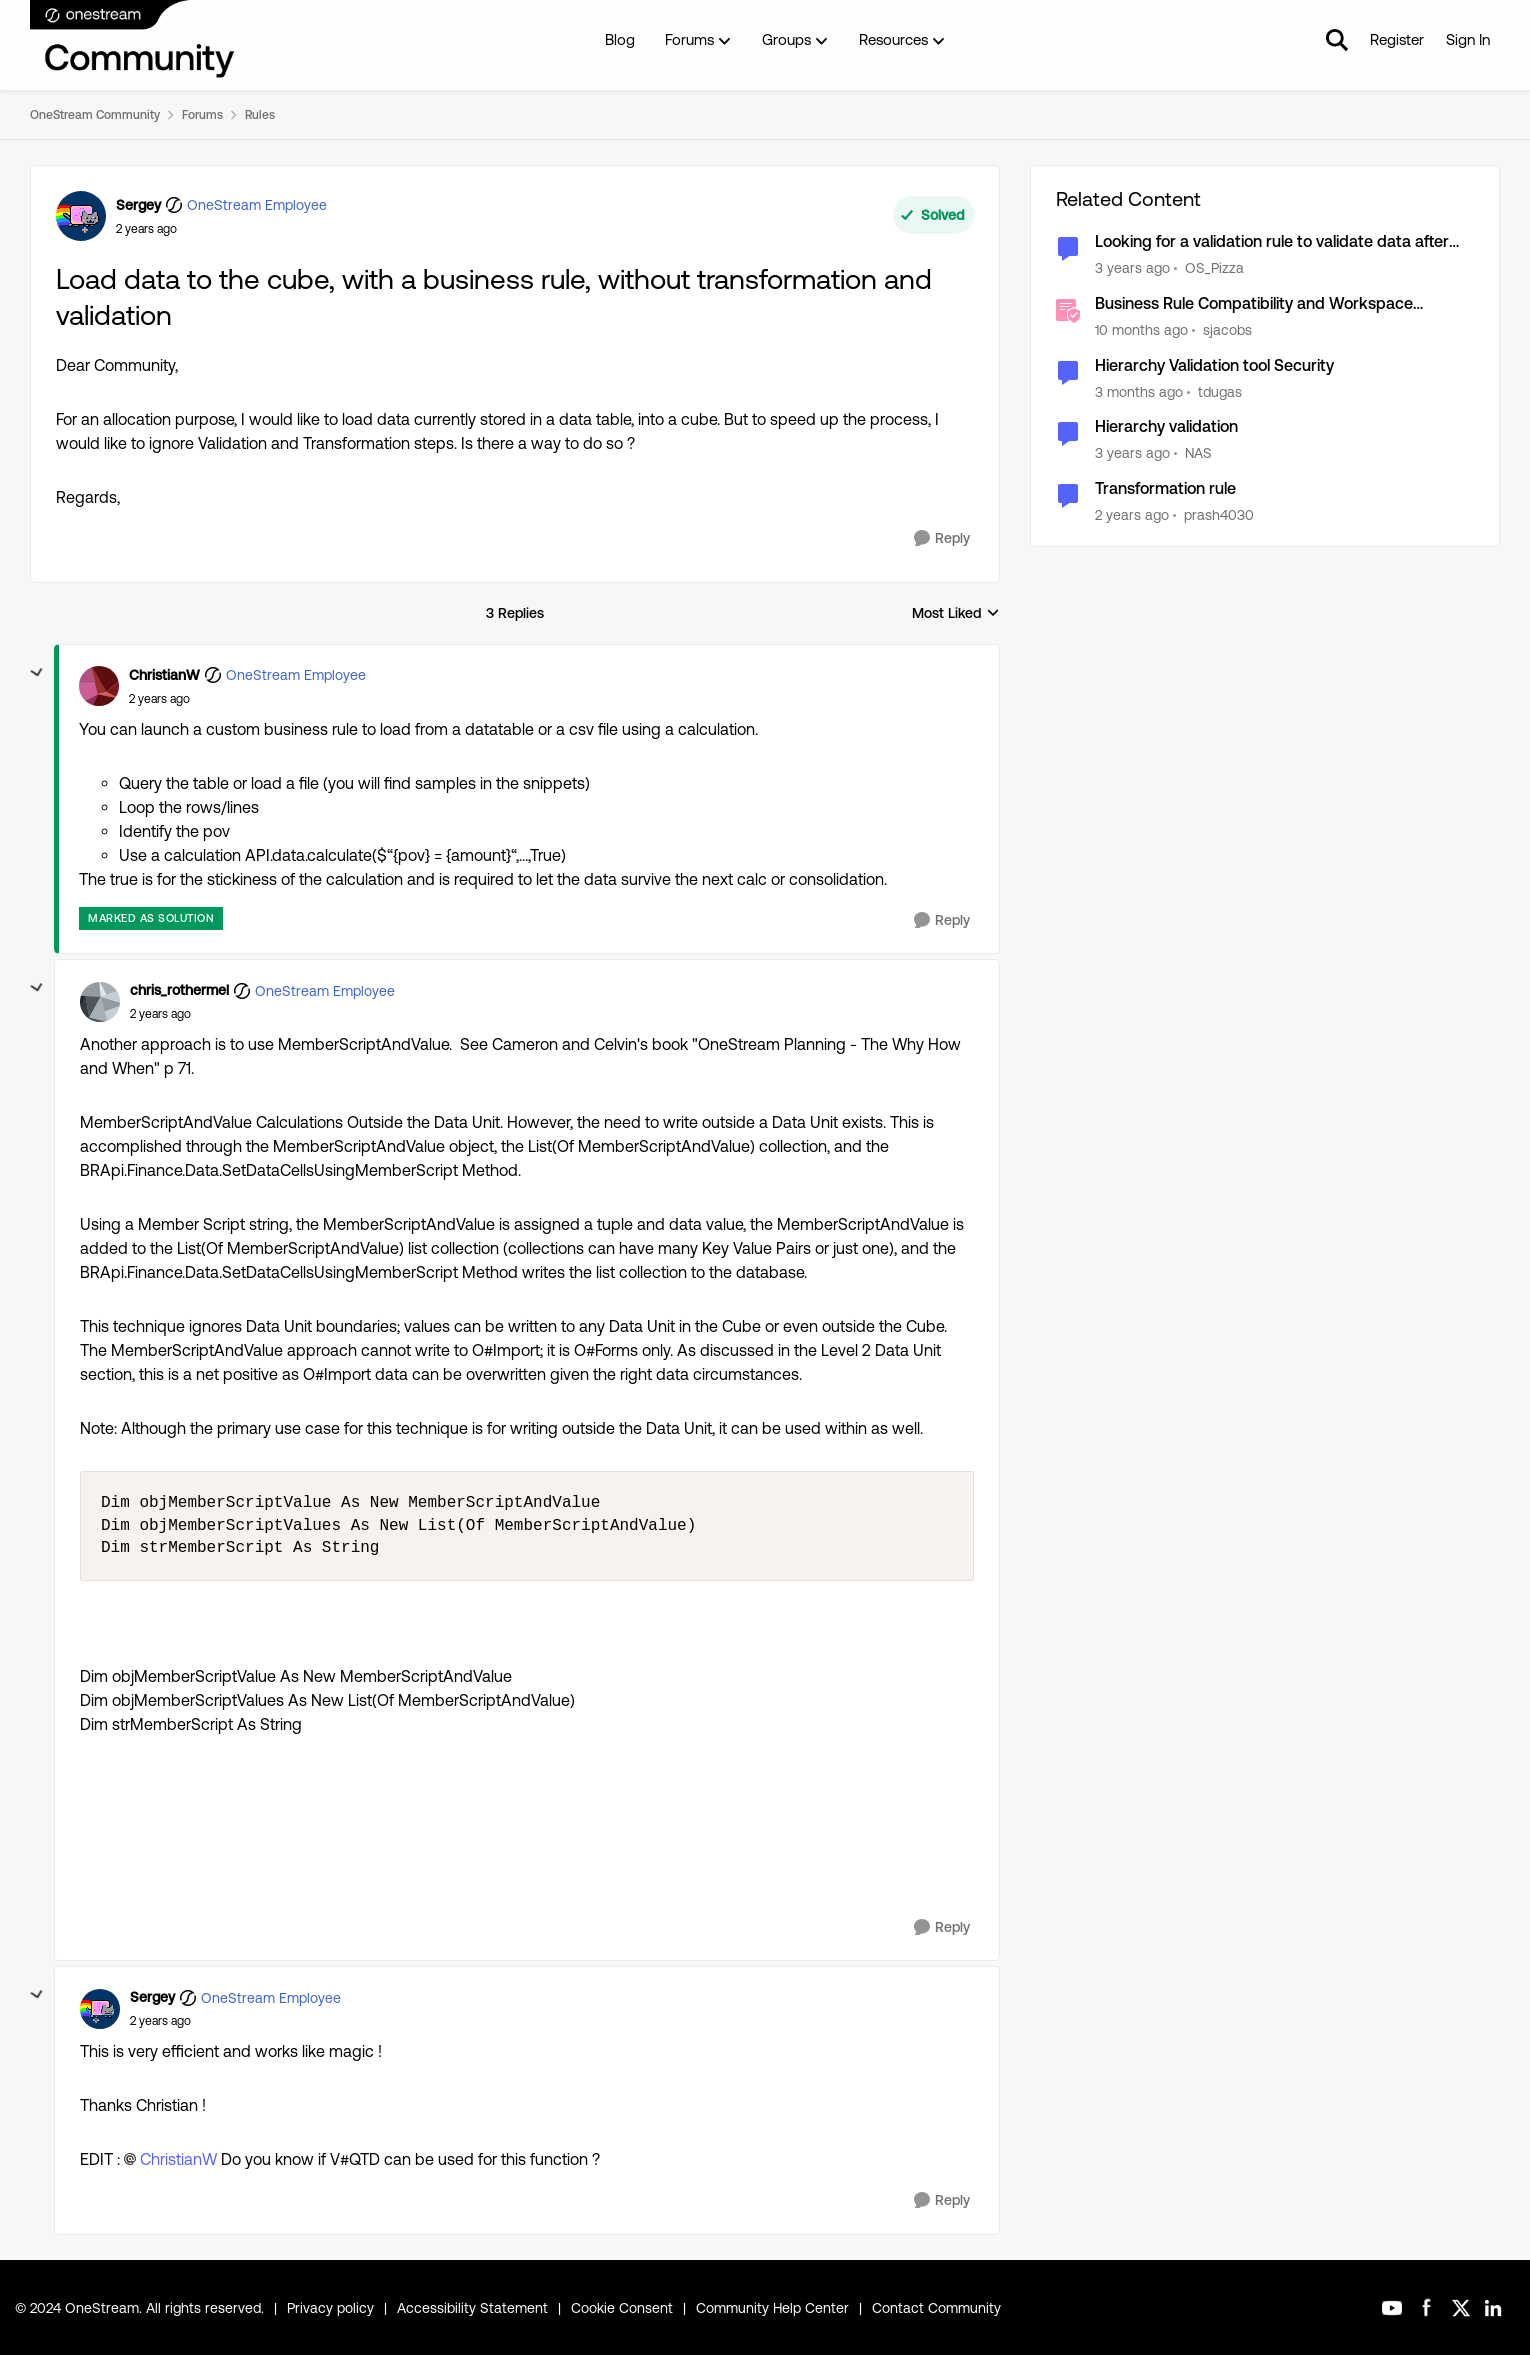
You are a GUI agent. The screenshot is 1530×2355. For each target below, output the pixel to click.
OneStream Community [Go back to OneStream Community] (95, 115)
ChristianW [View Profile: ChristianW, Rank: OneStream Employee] (164, 675)
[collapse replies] (37, 673)
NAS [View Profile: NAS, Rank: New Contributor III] (1198, 453)
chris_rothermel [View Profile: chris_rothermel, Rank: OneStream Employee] (179, 990)
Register (1397, 39)
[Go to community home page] (133, 40)
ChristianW (178, 2159)
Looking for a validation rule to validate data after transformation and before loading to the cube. (1272, 242)
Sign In (1468, 39)
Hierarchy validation (1166, 426)
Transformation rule (1165, 488)
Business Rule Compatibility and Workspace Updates (1254, 304)
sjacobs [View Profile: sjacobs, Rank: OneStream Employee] (1227, 330)
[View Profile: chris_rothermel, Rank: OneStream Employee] (100, 1002)
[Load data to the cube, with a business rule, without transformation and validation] (159, 699)
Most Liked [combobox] (956, 614)
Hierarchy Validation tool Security (1214, 365)
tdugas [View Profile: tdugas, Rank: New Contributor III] (1220, 391)
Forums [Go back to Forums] (202, 115)
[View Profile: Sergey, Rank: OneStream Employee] (81, 216)
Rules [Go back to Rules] (260, 115)
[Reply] (942, 538)
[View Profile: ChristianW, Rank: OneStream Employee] (99, 686)
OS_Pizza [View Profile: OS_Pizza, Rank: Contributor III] (1214, 268)
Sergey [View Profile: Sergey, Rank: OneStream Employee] (138, 205)
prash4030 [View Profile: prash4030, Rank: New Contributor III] (1219, 515)
